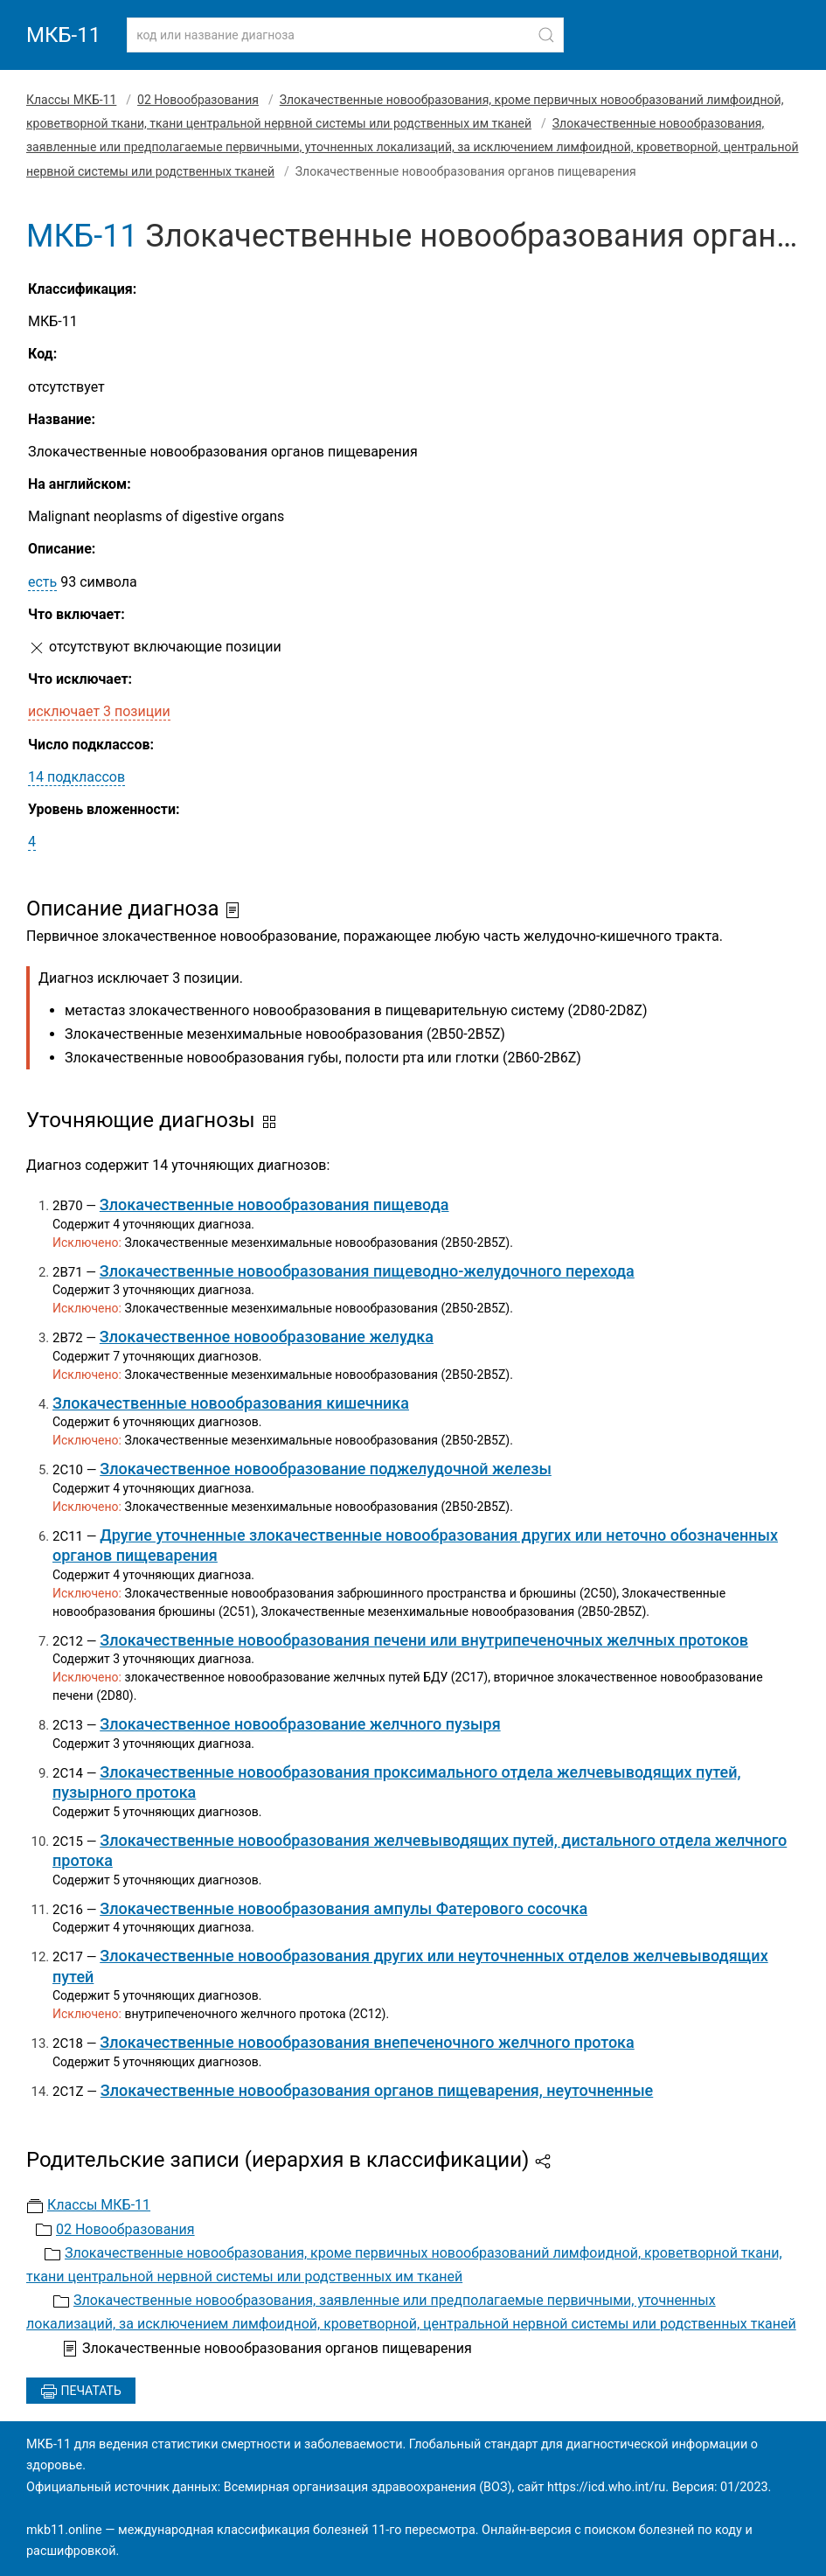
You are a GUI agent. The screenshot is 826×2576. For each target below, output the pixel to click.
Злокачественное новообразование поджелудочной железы (326, 1468)
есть (42, 582)
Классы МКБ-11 (71, 100)
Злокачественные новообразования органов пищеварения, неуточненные (377, 2090)
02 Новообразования (198, 100)
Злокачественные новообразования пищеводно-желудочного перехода (367, 1271)
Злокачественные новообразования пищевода (274, 1204)
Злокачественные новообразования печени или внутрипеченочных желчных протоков (424, 1640)
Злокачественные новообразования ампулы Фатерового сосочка (343, 1908)
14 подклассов (76, 777)
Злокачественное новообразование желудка (267, 1336)
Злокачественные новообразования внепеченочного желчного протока (367, 2042)
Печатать (80, 2391)
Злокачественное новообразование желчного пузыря (300, 1724)
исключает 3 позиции (99, 711)
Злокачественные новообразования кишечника (230, 1403)
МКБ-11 (63, 35)
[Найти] (546, 34)
